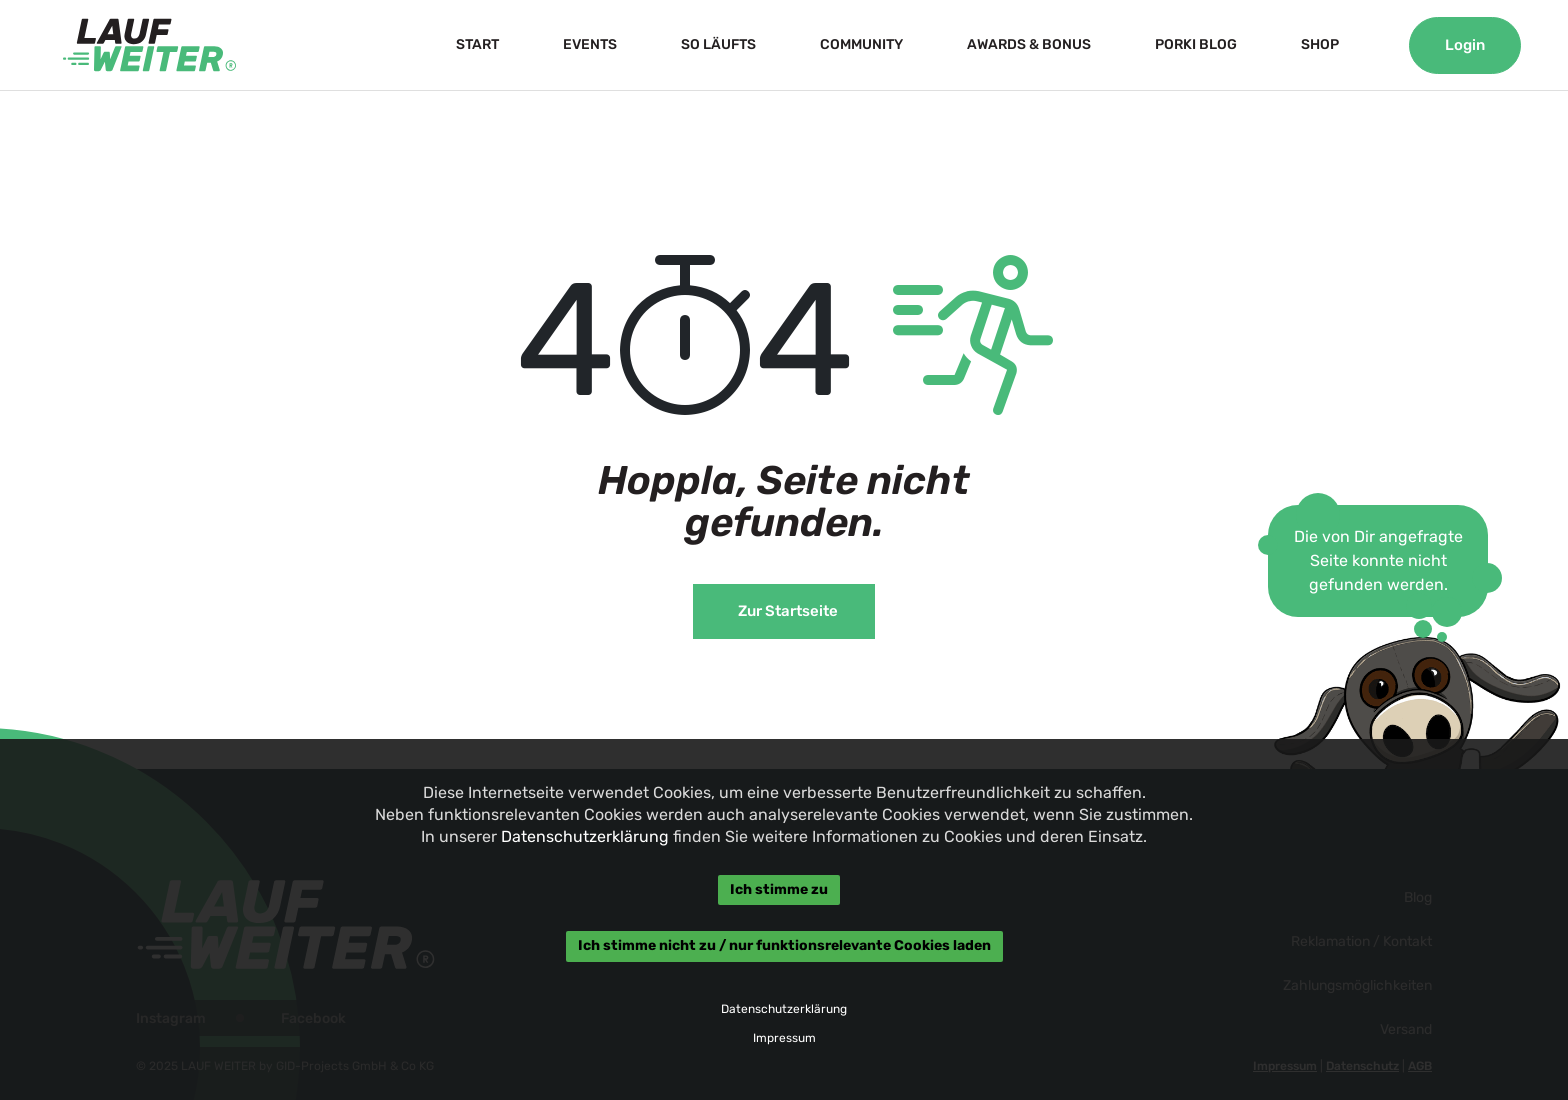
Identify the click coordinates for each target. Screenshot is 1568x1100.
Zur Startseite (788, 611)
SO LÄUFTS (718, 44)
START (477, 44)
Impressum (783, 1038)
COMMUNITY (861, 44)
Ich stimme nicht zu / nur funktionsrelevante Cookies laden (783, 946)
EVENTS (590, 44)
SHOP (1320, 44)
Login (1465, 45)
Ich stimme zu (779, 889)
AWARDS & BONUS (1029, 44)
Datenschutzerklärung (585, 836)
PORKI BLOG (1196, 44)
